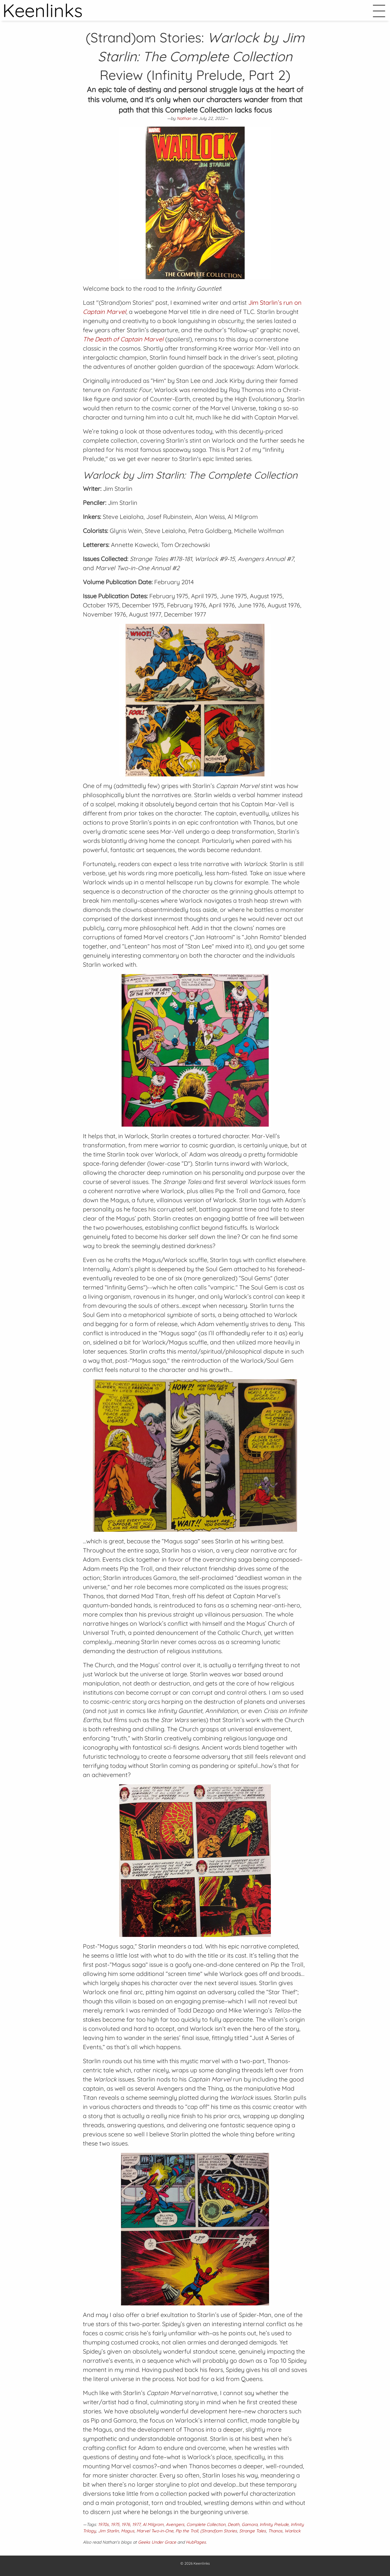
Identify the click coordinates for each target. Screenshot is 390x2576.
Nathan (184, 118)
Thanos (275, 2531)
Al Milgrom (153, 2524)
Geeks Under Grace (157, 2542)
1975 (115, 2524)
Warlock (292, 2531)
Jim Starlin (108, 2531)
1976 (126, 2524)
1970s (103, 2524)
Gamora (249, 2524)
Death (233, 2524)
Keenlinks (201, 2563)
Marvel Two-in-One (154, 2531)
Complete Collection (205, 2524)
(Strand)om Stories (218, 2531)
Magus (127, 2531)
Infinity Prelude (274, 2524)
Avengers (175, 2524)
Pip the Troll (187, 2531)
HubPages (196, 2542)
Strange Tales (252, 2531)
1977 (136, 2524)
